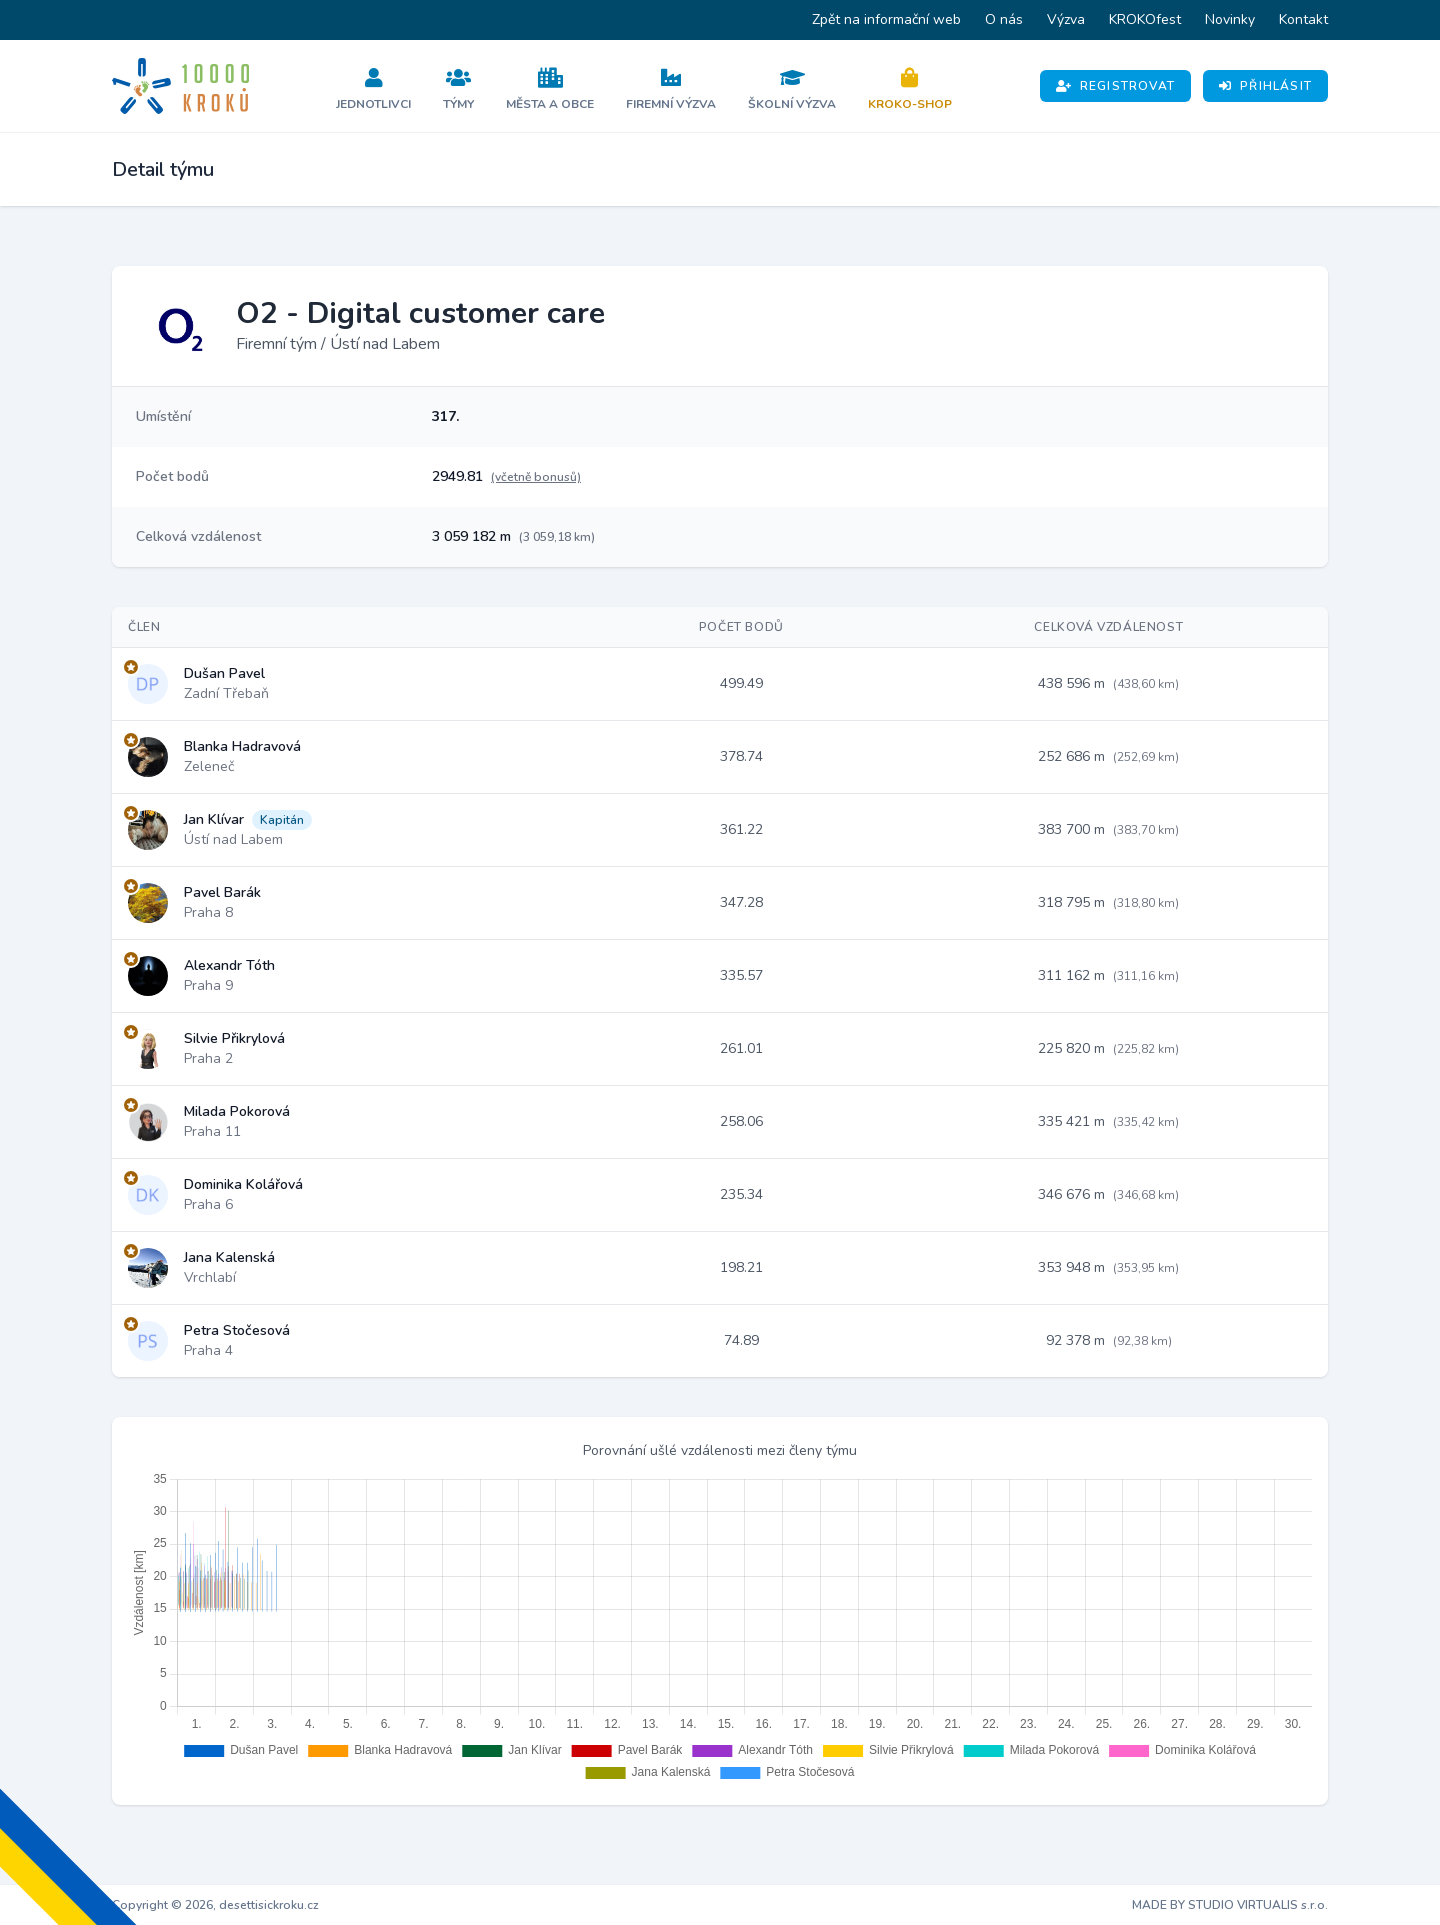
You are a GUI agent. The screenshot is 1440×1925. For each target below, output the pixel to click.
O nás (1004, 19)
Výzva (1066, 19)
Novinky (1230, 19)
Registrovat (1115, 86)
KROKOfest (1145, 19)
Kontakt (1303, 19)
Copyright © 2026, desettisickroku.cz (215, 1905)
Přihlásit (1265, 86)
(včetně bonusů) (536, 477)
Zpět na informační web (886, 19)
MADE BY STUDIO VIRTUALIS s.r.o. (1230, 1905)
